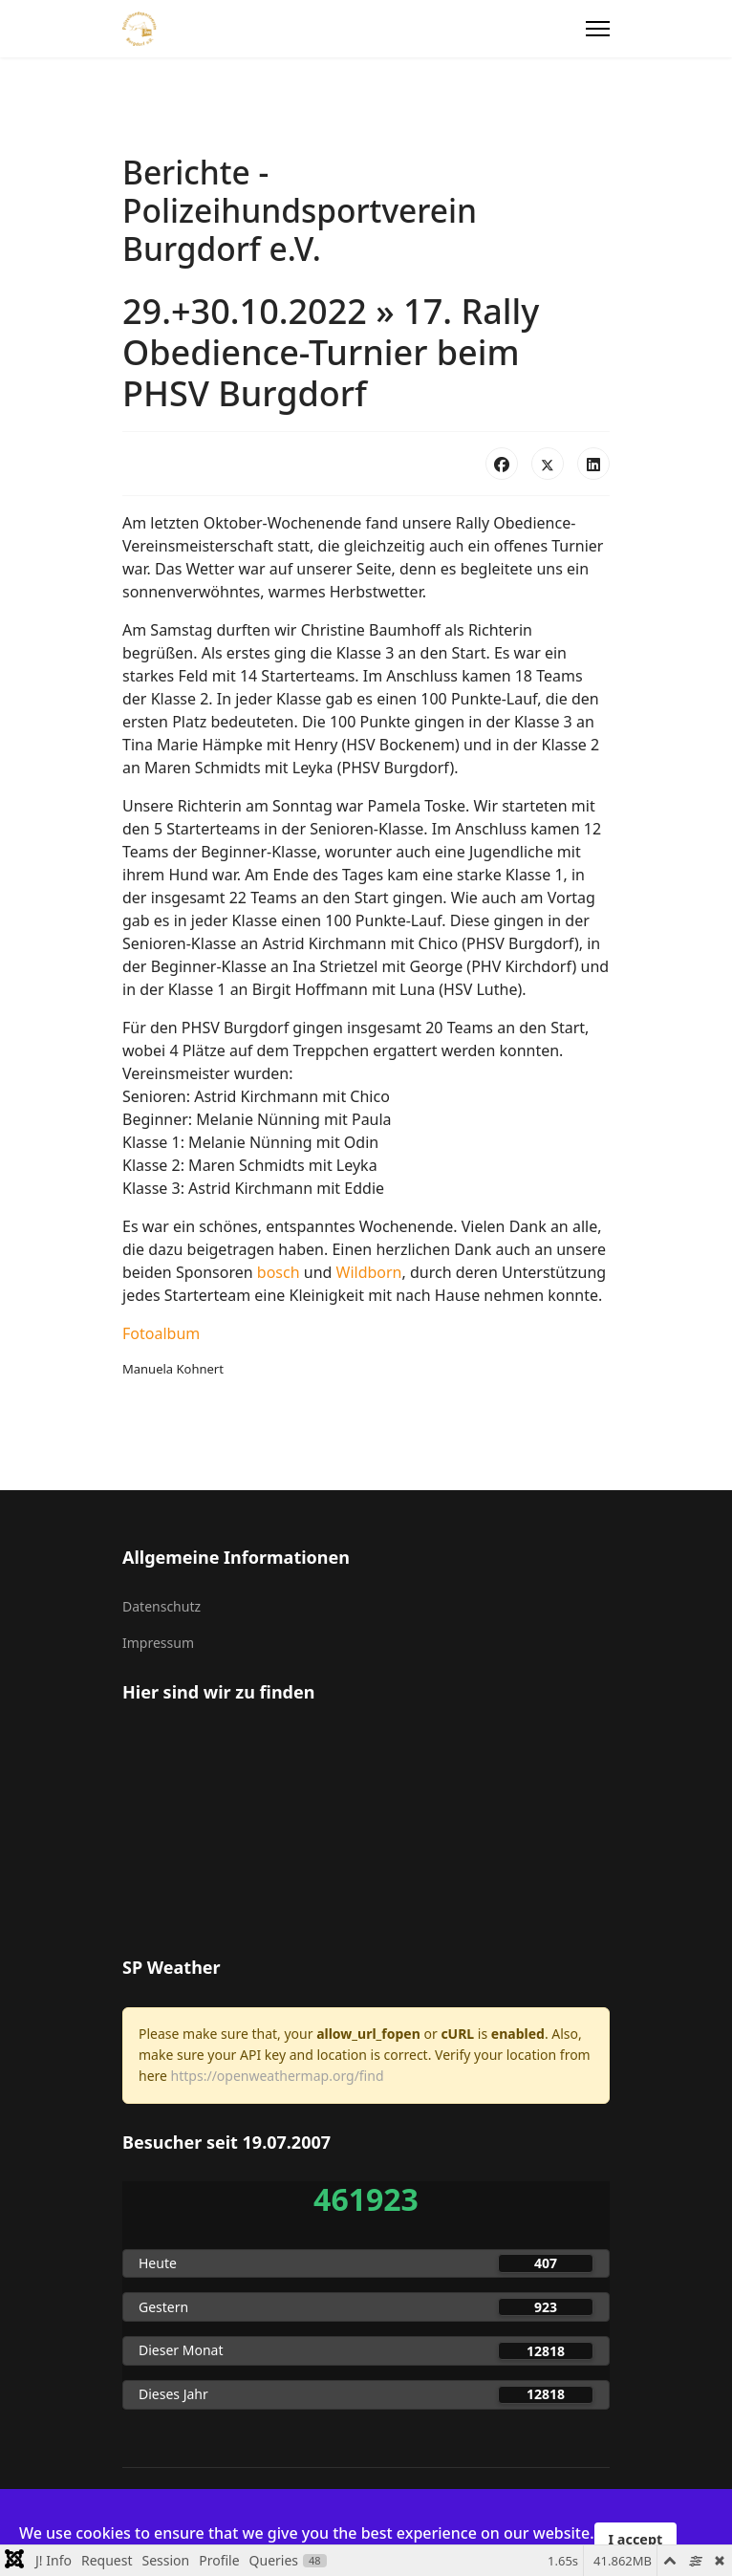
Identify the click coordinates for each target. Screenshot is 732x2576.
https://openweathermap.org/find (277, 2076)
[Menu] (598, 28)
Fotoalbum (161, 1333)
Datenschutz (161, 1606)
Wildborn (369, 1272)
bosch (278, 1272)
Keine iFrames (366, 1827)
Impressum (158, 1643)
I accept (636, 2539)
